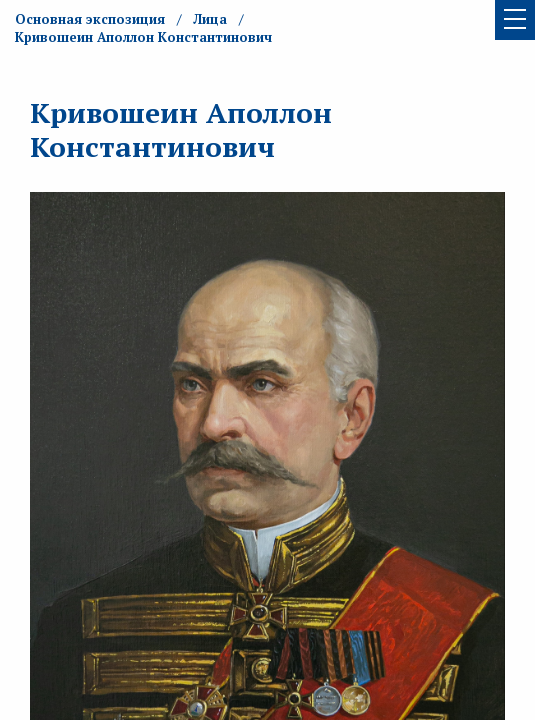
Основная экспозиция (90, 19)
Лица (210, 19)
